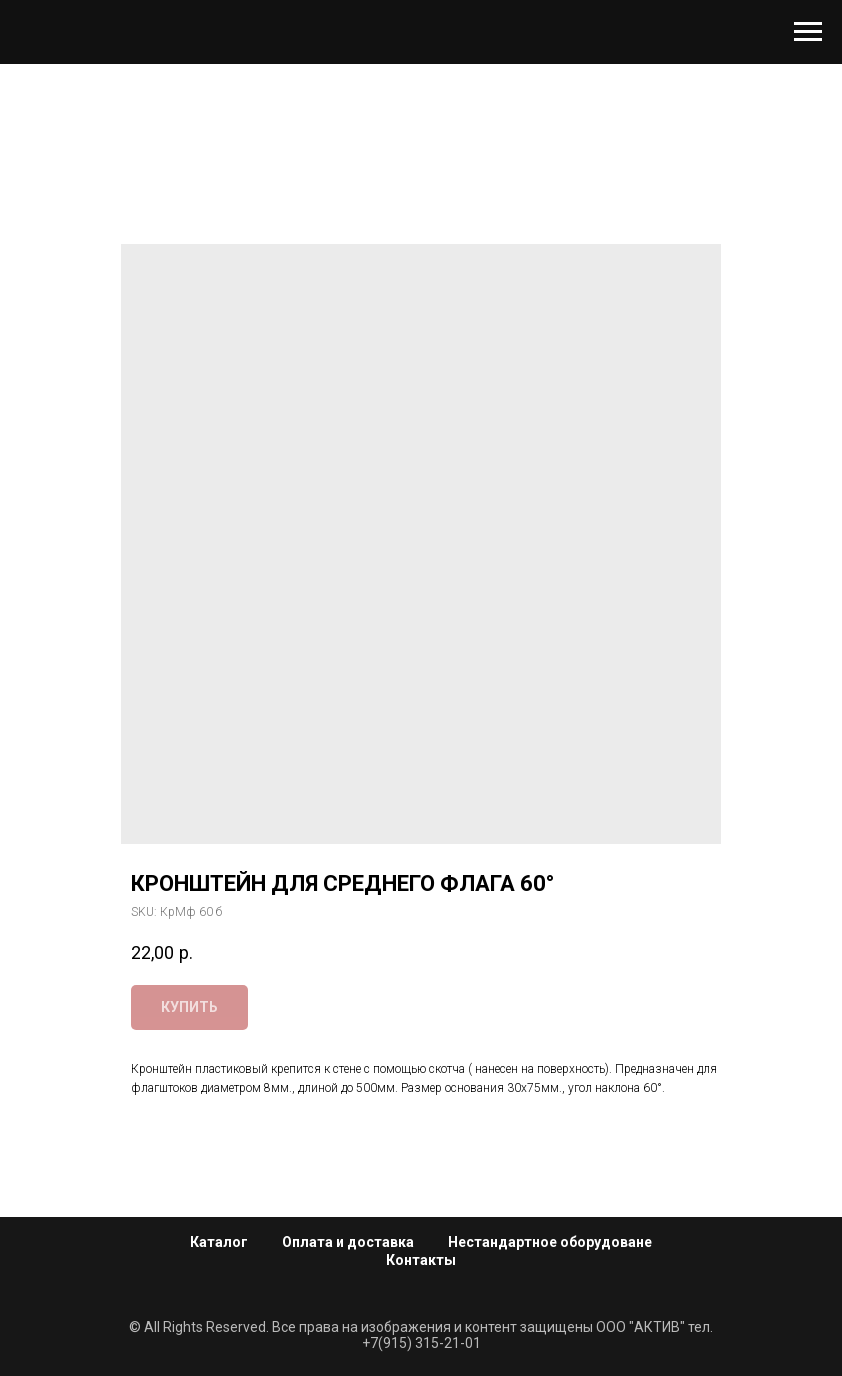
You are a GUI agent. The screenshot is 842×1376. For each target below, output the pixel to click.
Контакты (421, 1260)
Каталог (219, 1242)
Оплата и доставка (348, 1242)
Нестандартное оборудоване (550, 1242)
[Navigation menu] (808, 32)
